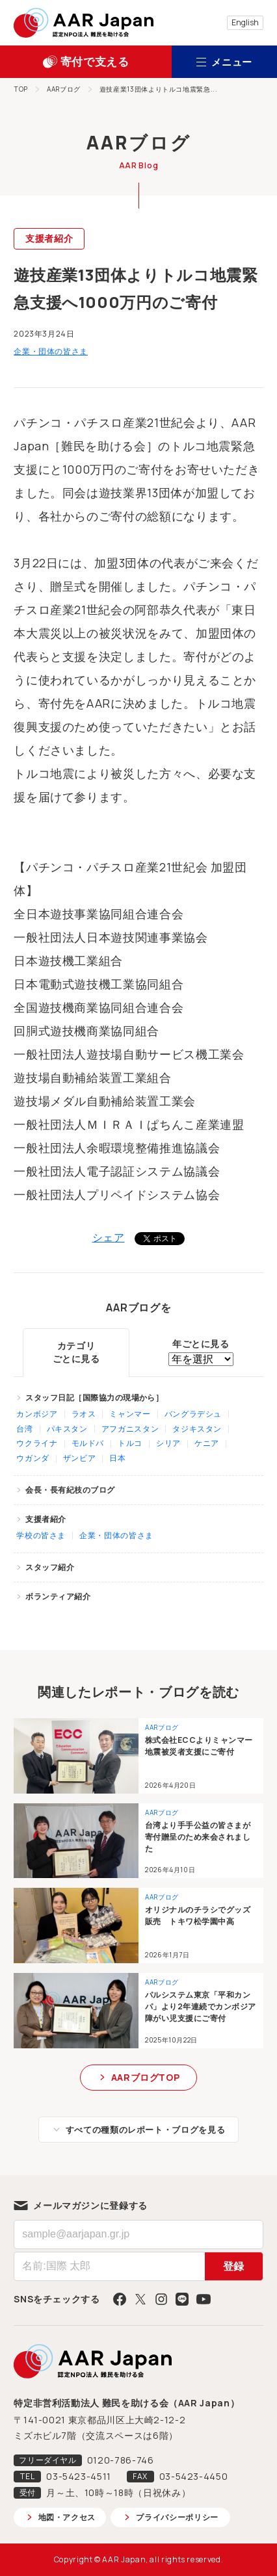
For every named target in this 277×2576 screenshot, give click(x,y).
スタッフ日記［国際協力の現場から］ (94, 1397)
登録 (233, 2266)
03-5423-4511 (78, 2476)
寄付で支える (94, 61)
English (245, 22)
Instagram (161, 2299)
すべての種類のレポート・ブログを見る (146, 2129)
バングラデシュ (193, 1413)
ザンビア (79, 1457)
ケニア (206, 1443)
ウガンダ (32, 1457)
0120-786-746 (120, 2460)
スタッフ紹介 (49, 1567)
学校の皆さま (41, 1535)
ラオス (84, 1413)
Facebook (119, 2299)
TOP (21, 89)
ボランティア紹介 (57, 1596)
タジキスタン (197, 1428)
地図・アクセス (67, 2517)
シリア (168, 1443)
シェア (108, 1237)
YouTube (203, 2299)
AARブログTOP (145, 2077)
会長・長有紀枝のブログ (69, 1489)
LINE (182, 2299)
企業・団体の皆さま (51, 351)
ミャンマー (129, 1413)
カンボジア (36, 1413)
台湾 (24, 1428)
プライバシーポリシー (177, 2517)
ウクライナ (36, 1443)
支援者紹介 (49, 238)
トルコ (130, 1443)
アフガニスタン (130, 1428)
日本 (117, 1457)
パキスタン (67, 1428)
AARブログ (64, 89)
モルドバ (88, 1443)
